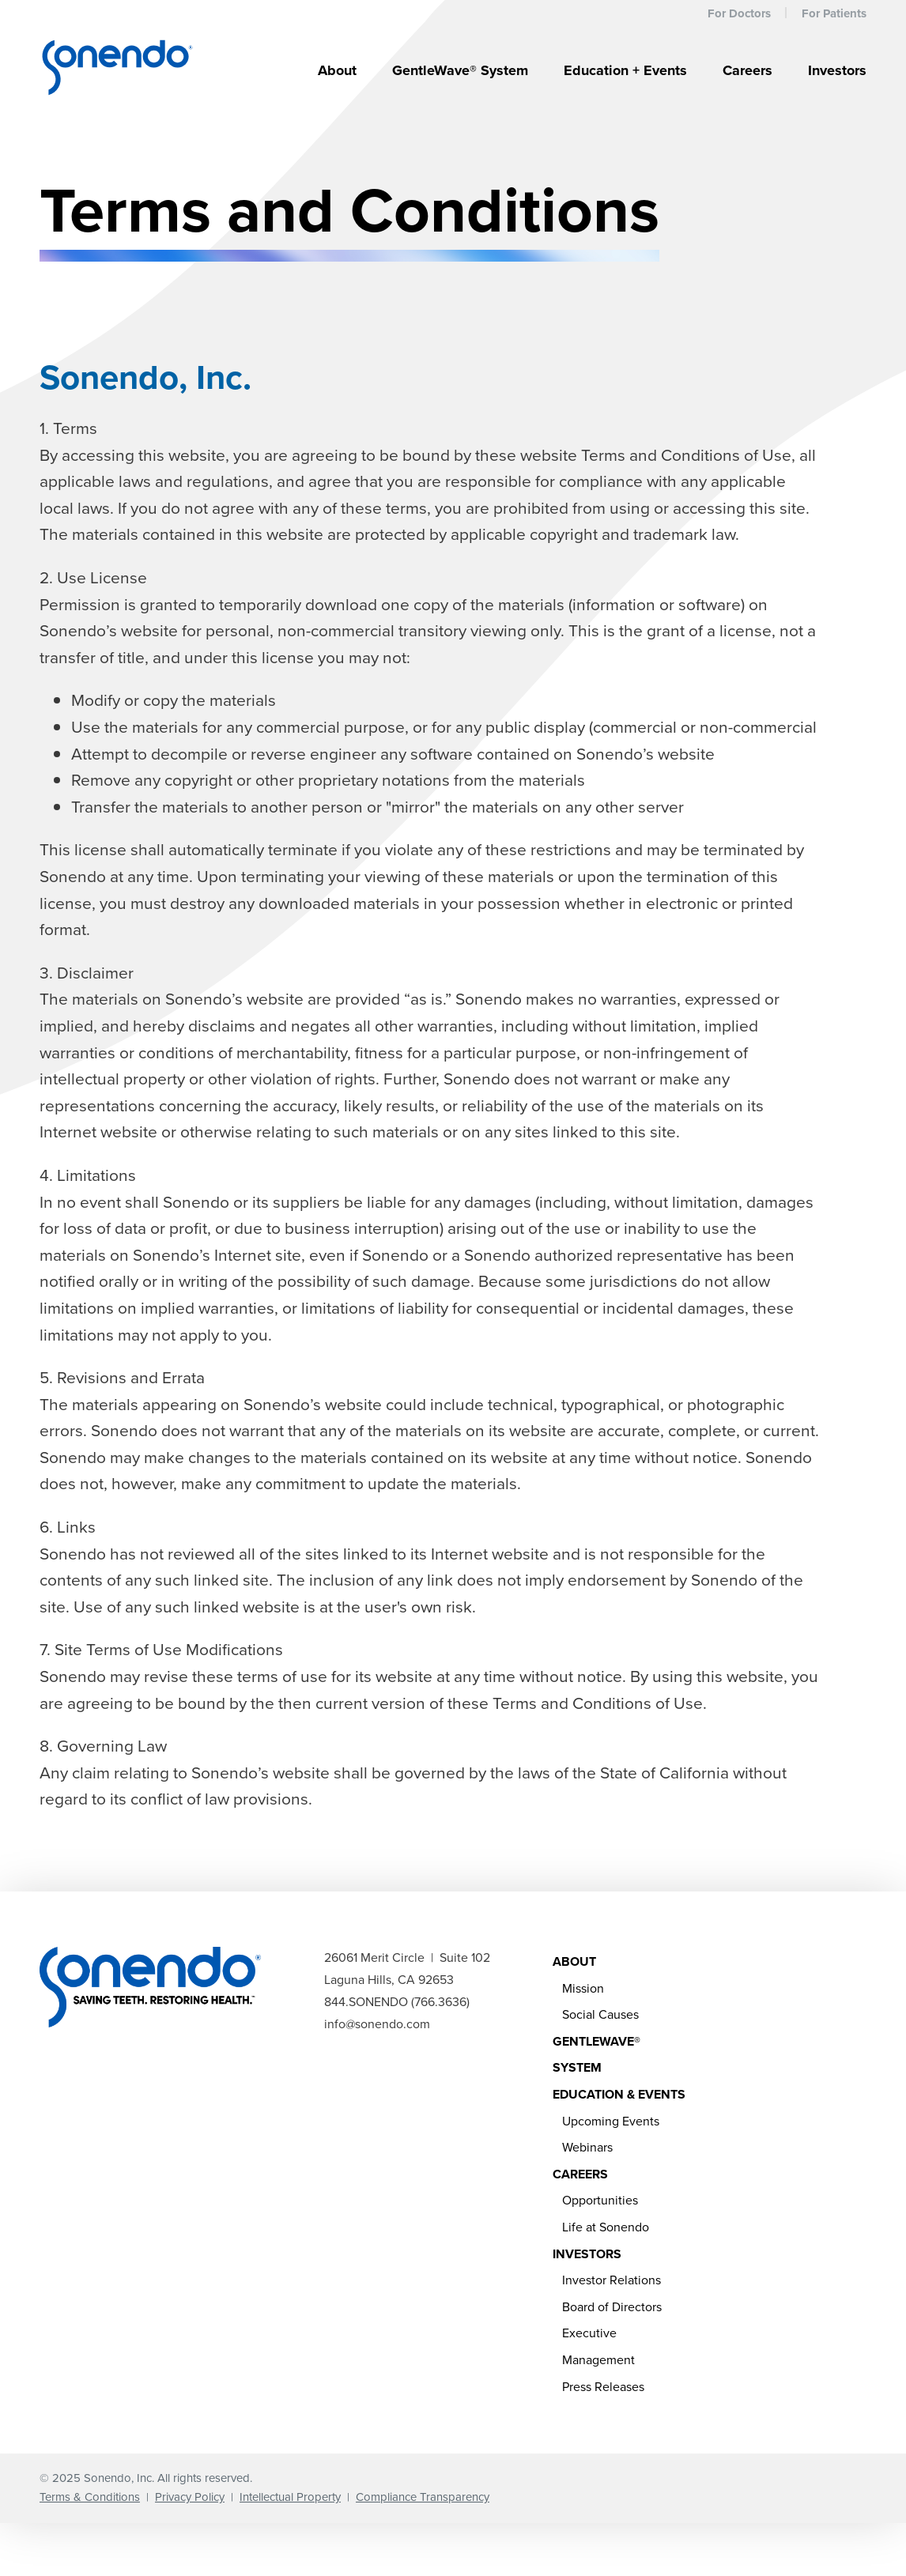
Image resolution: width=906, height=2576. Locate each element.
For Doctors (739, 13)
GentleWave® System (460, 70)
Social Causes (600, 2014)
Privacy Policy (190, 2497)
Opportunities (600, 2200)
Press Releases (603, 2387)
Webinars (587, 2147)
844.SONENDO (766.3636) (397, 2002)
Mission (583, 1988)
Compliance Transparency (422, 2497)
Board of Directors (612, 2307)
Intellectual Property (290, 2497)
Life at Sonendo (605, 2227)
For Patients (834, 13)
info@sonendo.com (377, 2024)
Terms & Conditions (90, 2497)
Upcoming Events (610, 2121)
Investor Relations (611, 2280)
